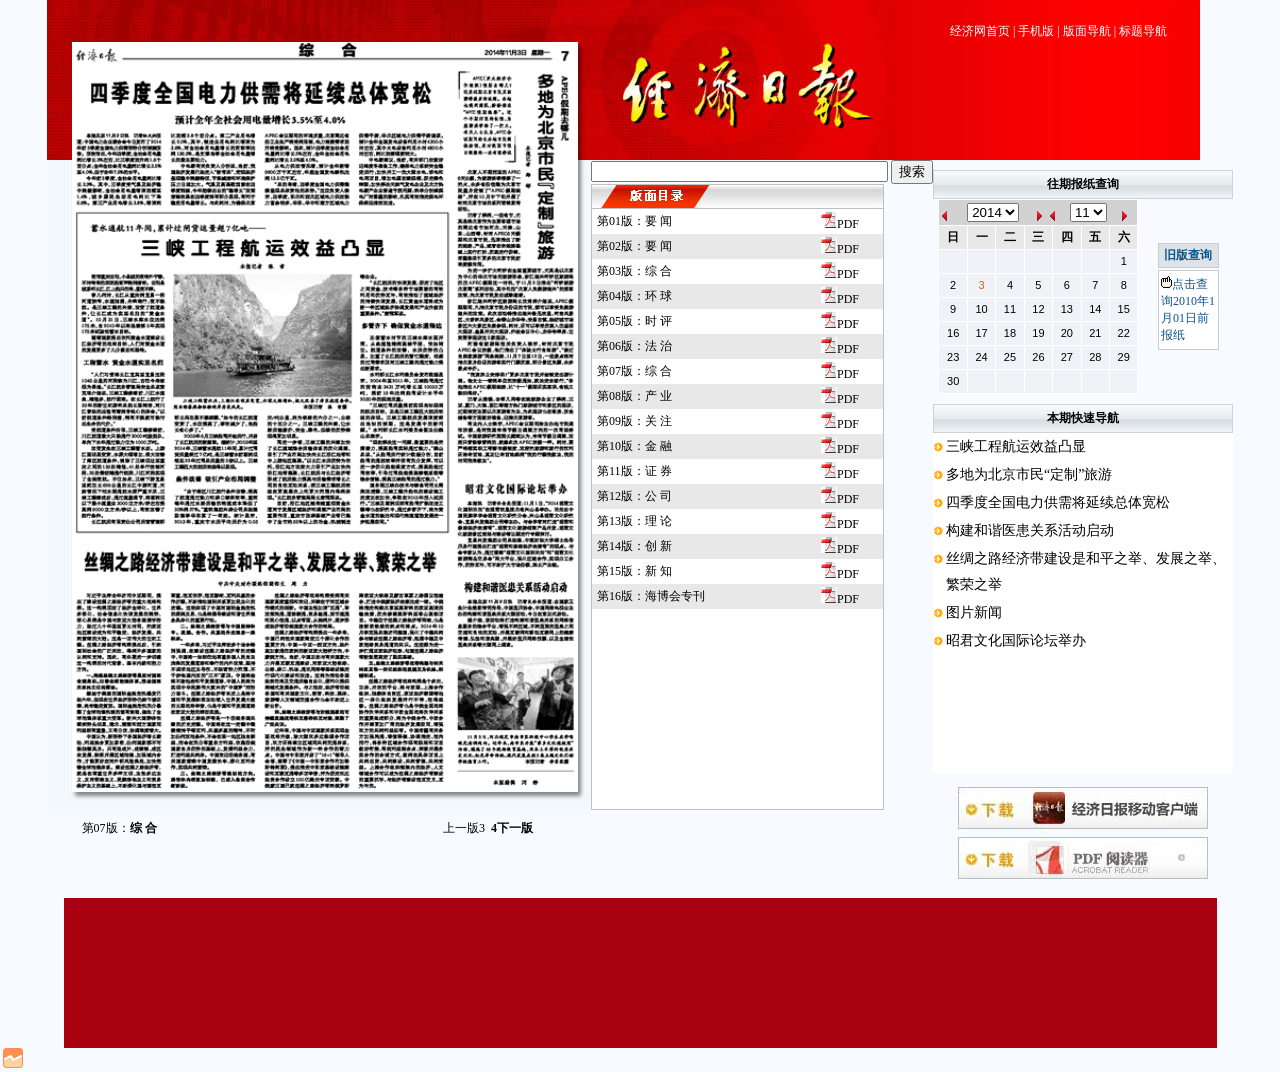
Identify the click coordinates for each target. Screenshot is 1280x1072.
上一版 (464, 828)
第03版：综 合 (634, 271)
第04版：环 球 (634, 296)
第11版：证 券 (634, 471)
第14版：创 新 (634, 546)
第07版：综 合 (634, 371)
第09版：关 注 (634, 421)
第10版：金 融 (634, 446)
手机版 (1036, 31)
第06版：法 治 (634, 346)
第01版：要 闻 (634, 221)
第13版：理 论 (634, 521)
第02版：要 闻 (634, 246)
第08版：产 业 (634, 396)
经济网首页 (980, 31)
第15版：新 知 (634, 571)
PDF (840, 224)
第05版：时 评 (634, 321)
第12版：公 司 (634, 496)
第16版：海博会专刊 (651, 596)
